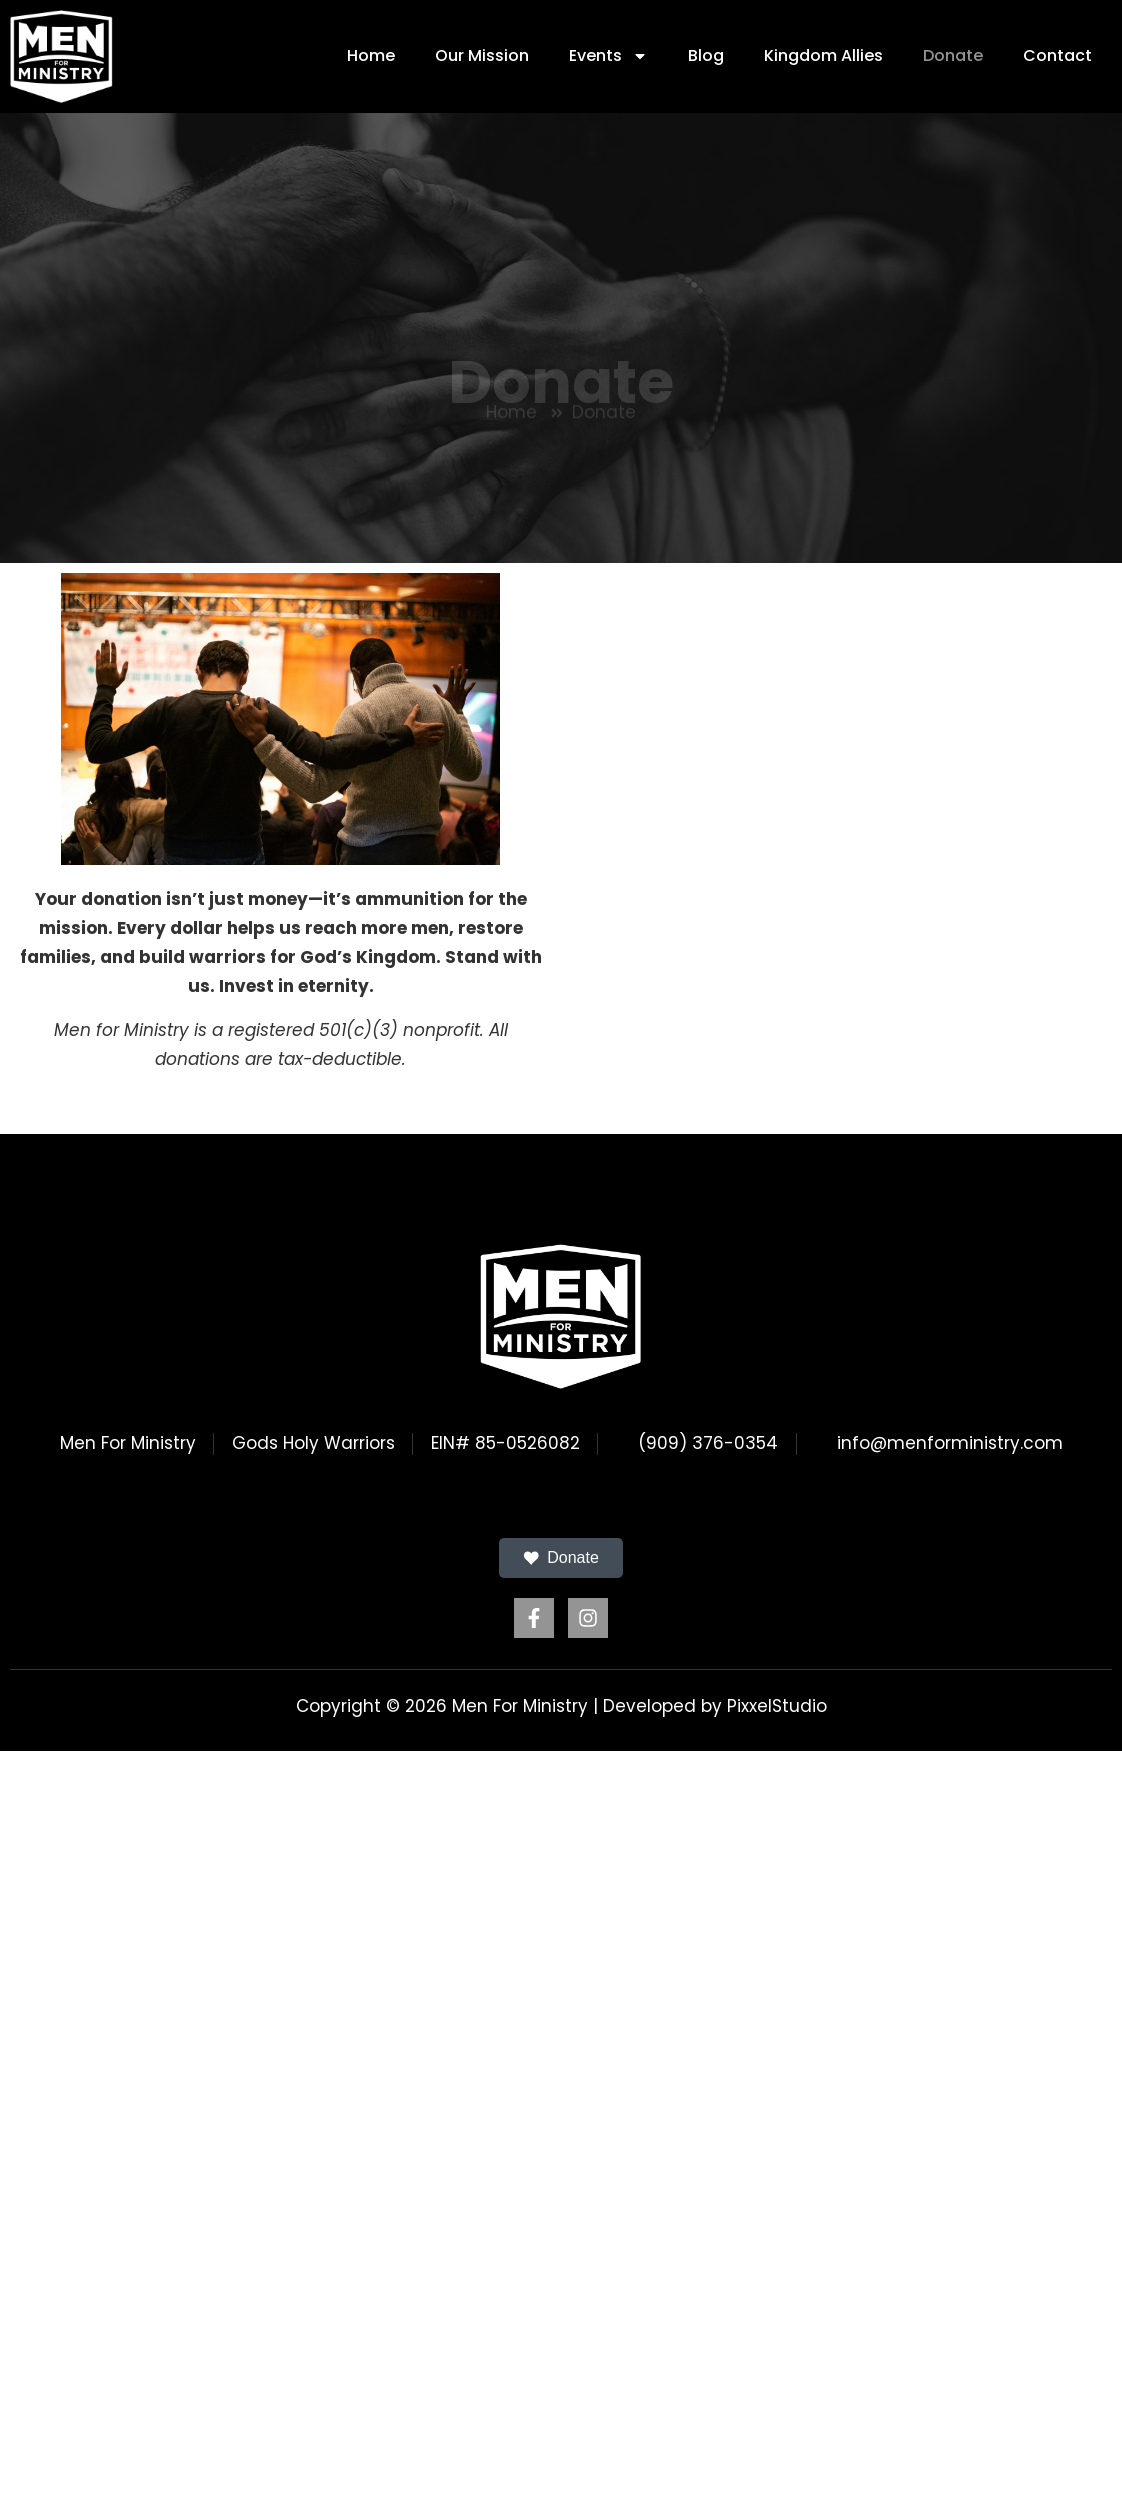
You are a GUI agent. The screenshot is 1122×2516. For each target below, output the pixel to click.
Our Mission (482, 55)
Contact (1057, 55)
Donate (953, 55)
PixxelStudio (777, 1706)
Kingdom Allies (823, 55)
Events (608, 56)
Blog (706, 55)
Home (371, 55)
